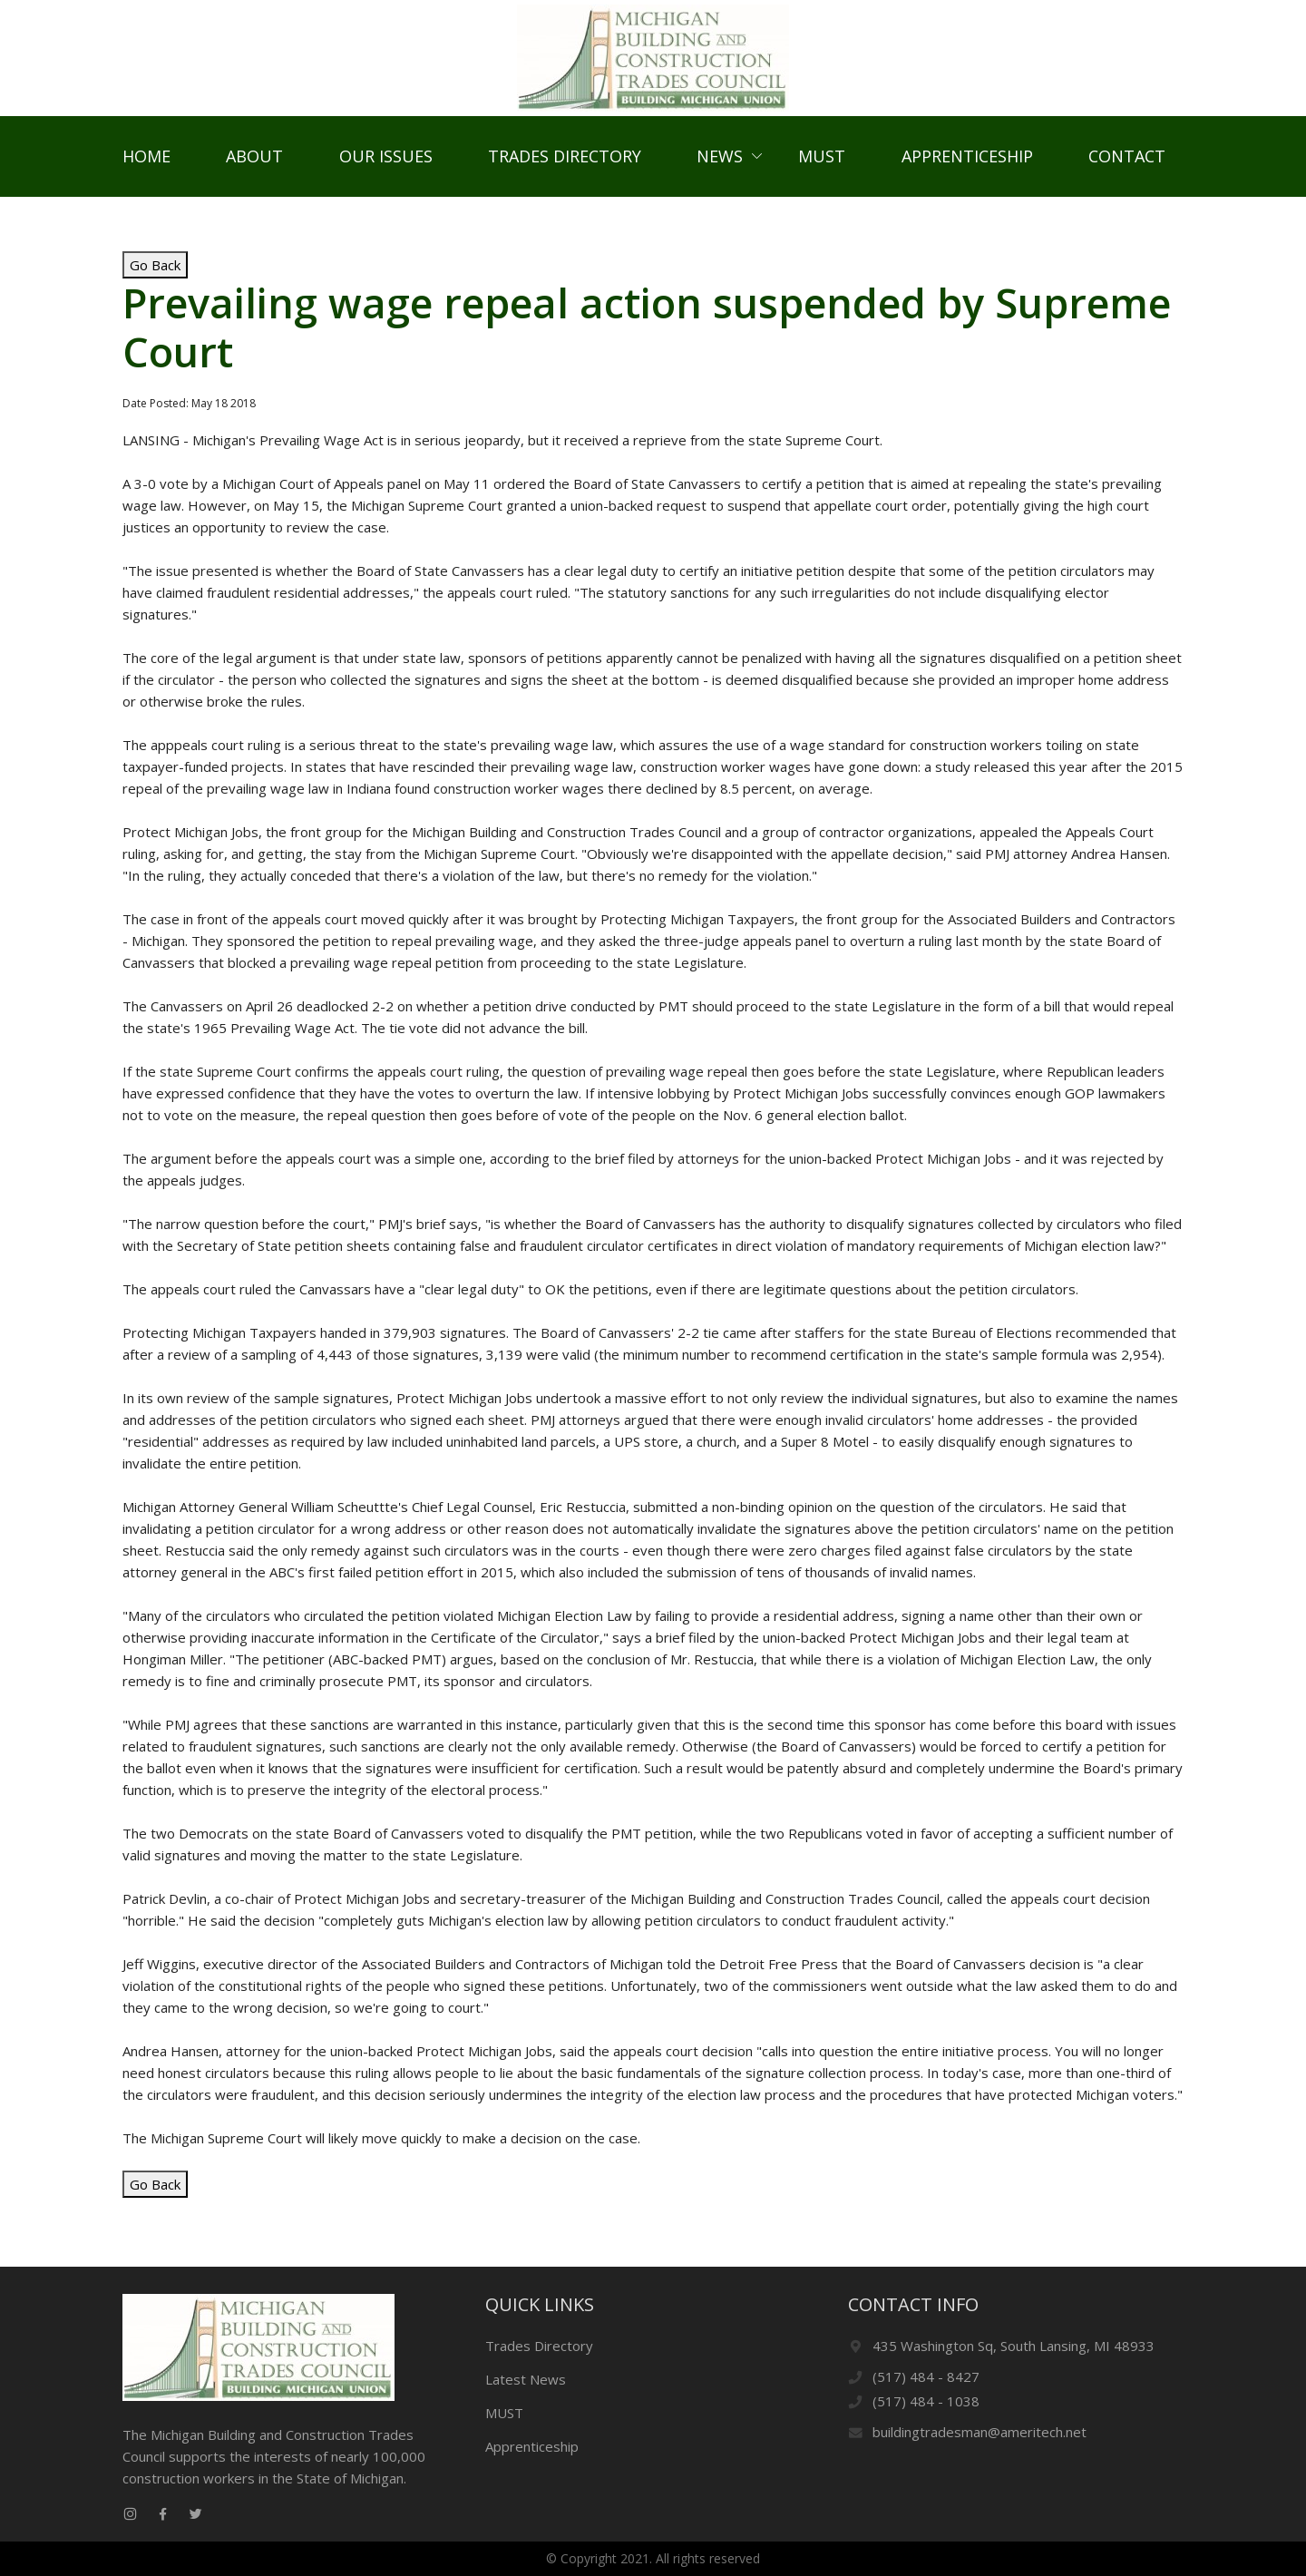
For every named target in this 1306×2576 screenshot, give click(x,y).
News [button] (720, 163)
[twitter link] (195, 2514)
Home (146, 163)
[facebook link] (162, 2514)
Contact (1126, 163)
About (254, 163)
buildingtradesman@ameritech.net (979, 2432)
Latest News (525, 2379)
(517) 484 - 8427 (926, 2376)
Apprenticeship (967, 163)
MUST (821, 163)
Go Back (155, 279)
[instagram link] (129, 2514)
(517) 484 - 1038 (926, 2401)
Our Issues (386, 163)
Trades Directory (564, 163)
